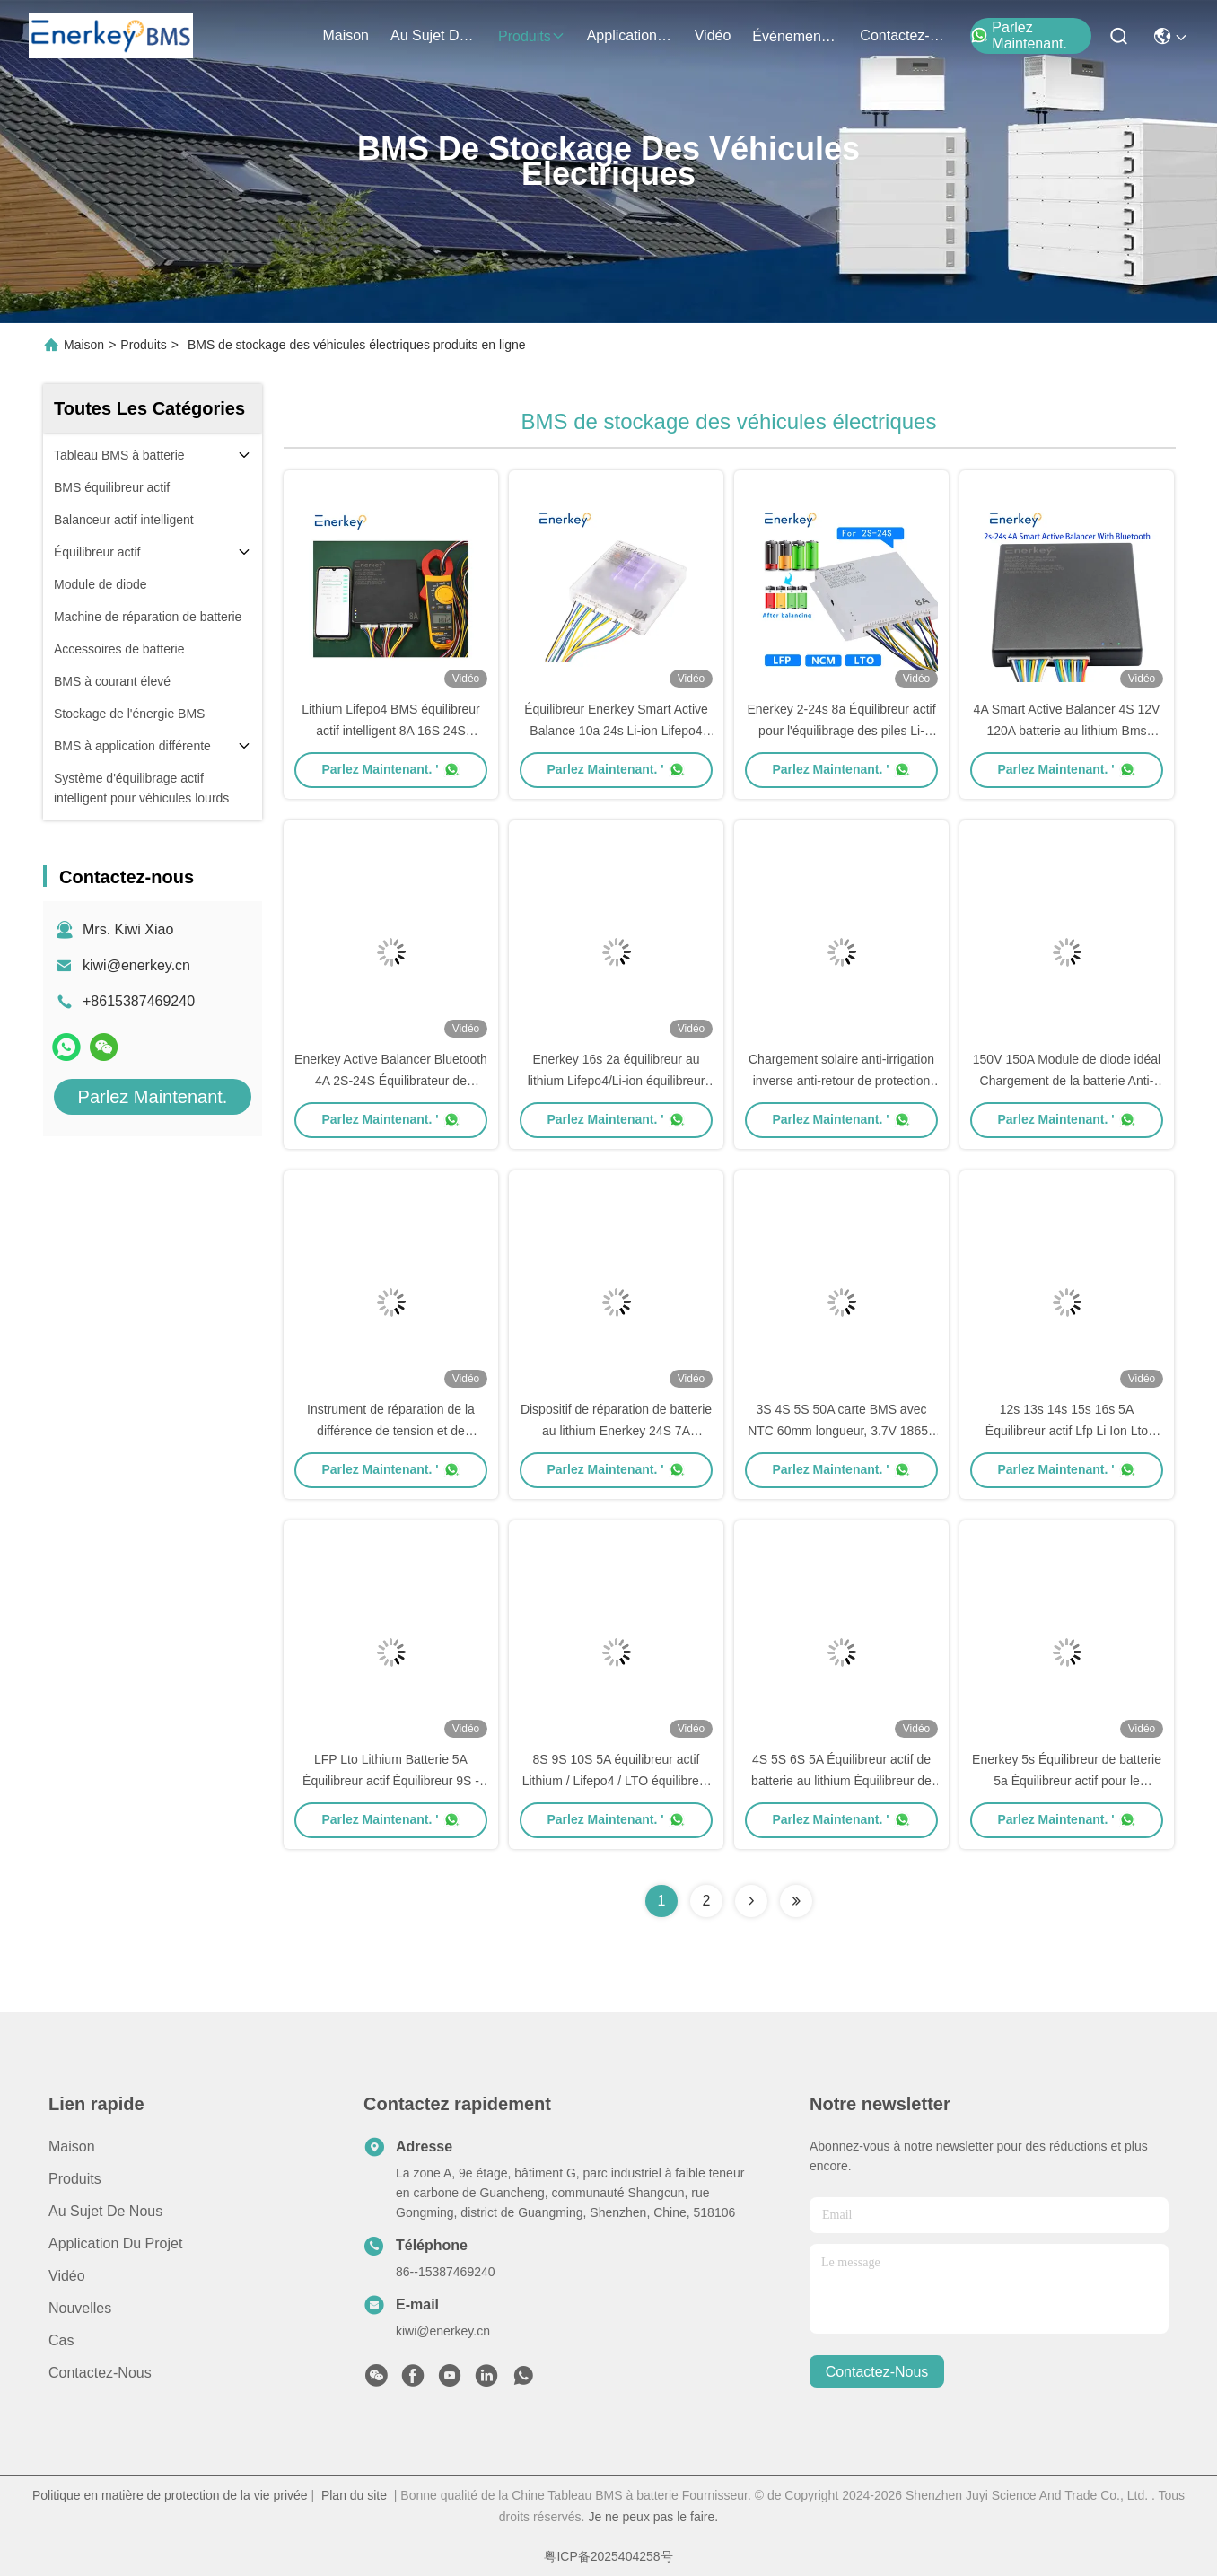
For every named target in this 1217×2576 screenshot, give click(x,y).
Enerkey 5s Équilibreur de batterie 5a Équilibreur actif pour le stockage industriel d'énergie (1066, 1780)
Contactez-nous (100, 2372)
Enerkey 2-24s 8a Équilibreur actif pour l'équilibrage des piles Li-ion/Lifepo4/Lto (841, 730)
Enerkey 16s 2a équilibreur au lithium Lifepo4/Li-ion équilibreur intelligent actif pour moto (616, 1080)
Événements (795, 36)
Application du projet (115, 2243)
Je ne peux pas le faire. (653, 2517)
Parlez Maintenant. (1018, 35)
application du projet (630, 35)
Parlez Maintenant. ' (390, 769)
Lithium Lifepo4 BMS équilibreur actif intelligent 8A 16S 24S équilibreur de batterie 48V (390, 730)
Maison (345, 35)
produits (531, 36)
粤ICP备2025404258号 (608, 2556)
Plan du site (354, 2495)
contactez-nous (903, 35)
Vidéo (66, 2275)
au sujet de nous (433, 35)
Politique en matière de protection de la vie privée (170, 2495)
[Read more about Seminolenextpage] (751, 1901)
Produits (143, 344)
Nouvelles (79, 2308)
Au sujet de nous (105, 2211)
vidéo (713, 35)
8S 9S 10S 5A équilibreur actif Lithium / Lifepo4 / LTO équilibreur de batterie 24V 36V (616, 1780)
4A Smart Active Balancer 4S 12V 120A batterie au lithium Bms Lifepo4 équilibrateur (1067, 730)
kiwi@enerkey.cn (136, 965)
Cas (61, 2340)
